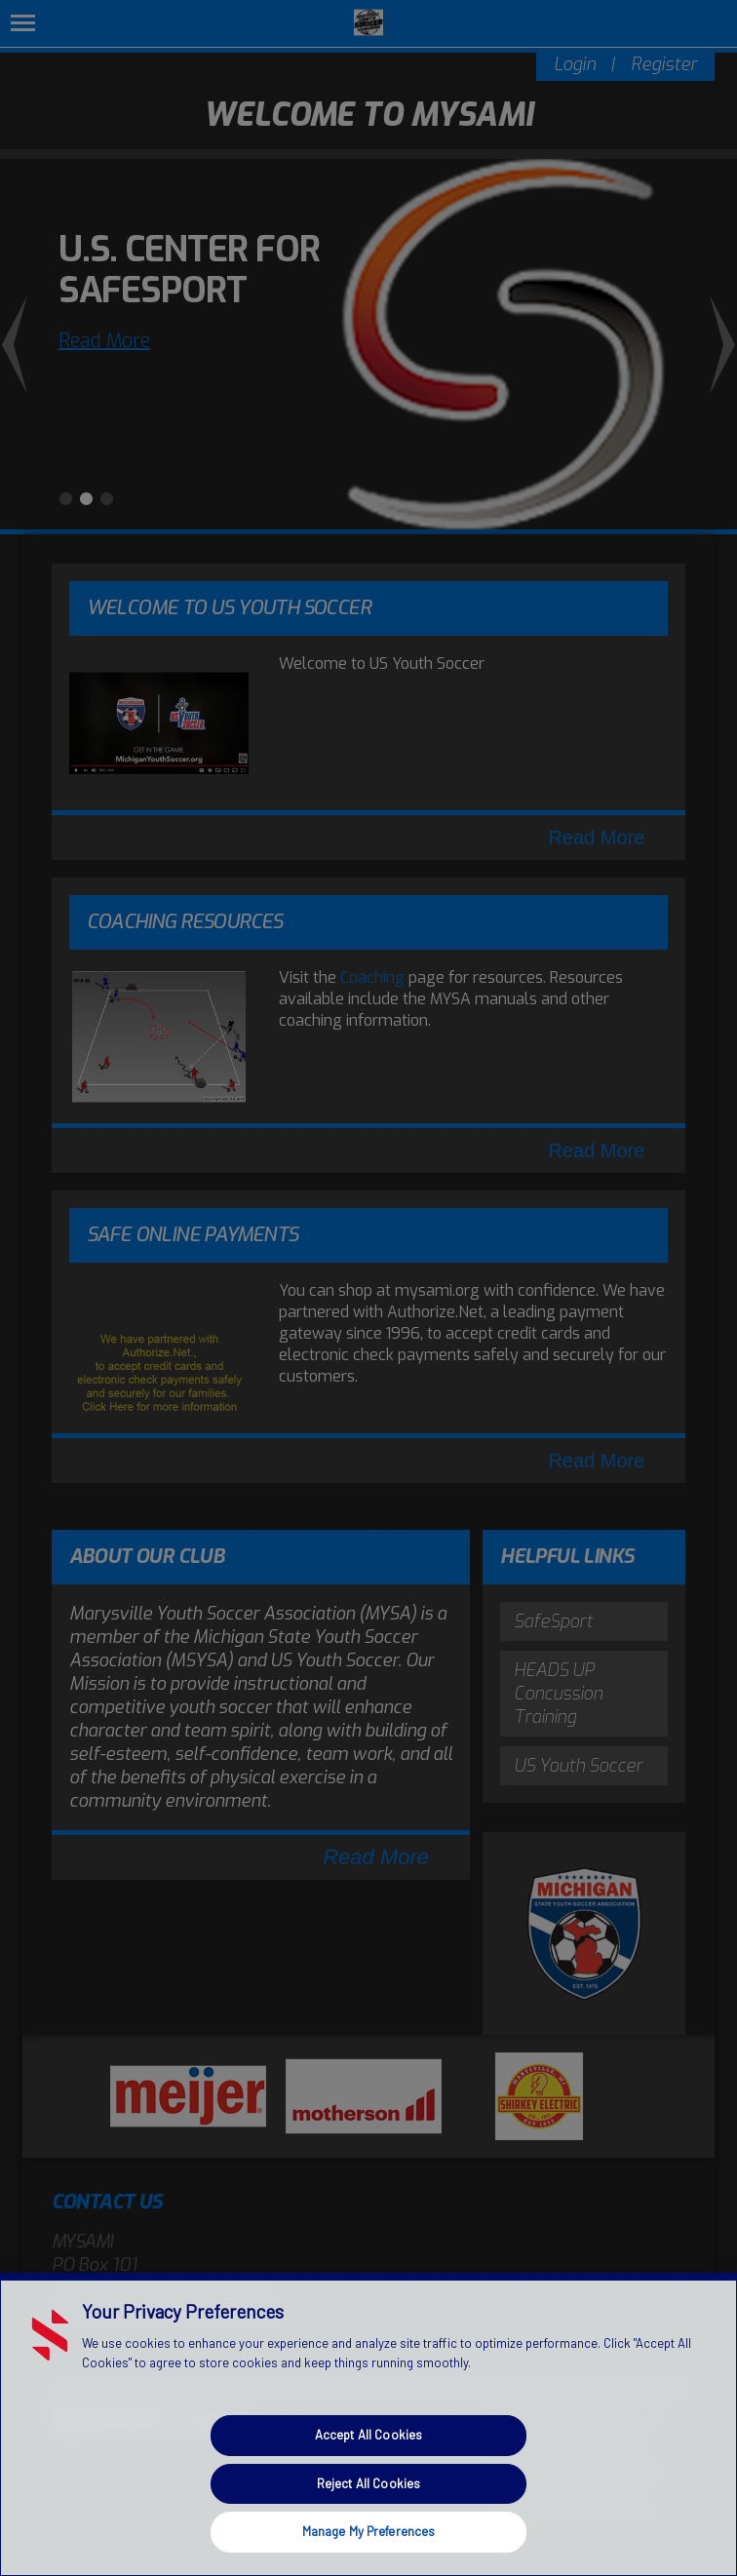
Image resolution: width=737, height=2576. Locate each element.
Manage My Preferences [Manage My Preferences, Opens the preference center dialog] (369, 2531)
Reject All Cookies (368, 2483)
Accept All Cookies (368, 2434)
